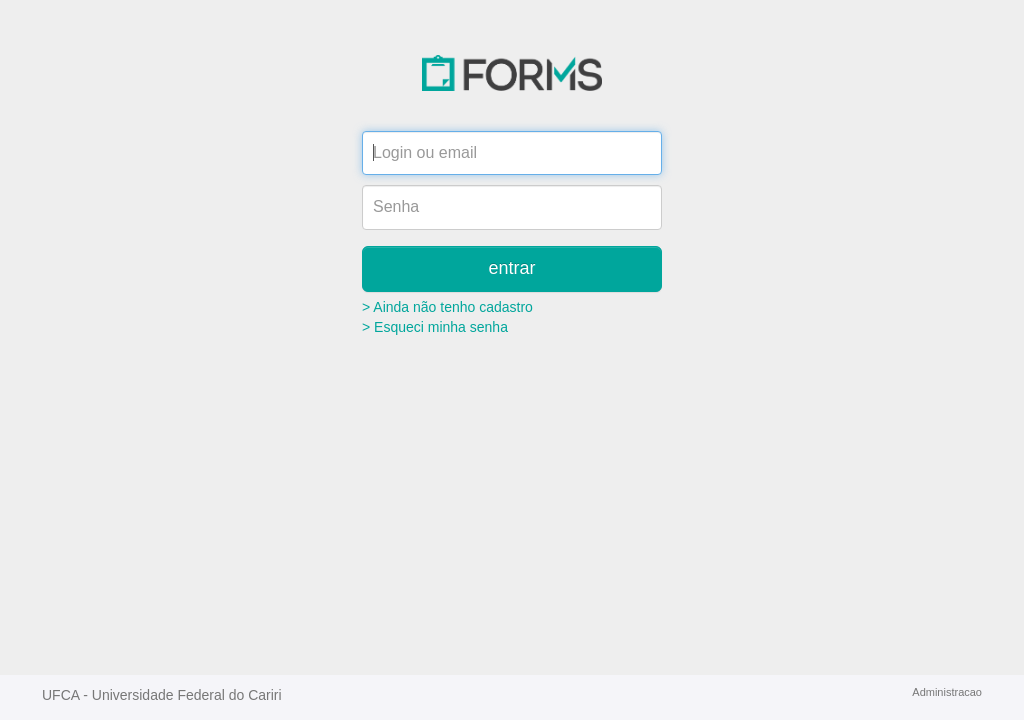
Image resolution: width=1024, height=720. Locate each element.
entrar (511, 268)
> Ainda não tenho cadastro (447, 307)
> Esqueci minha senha (435, 327)
